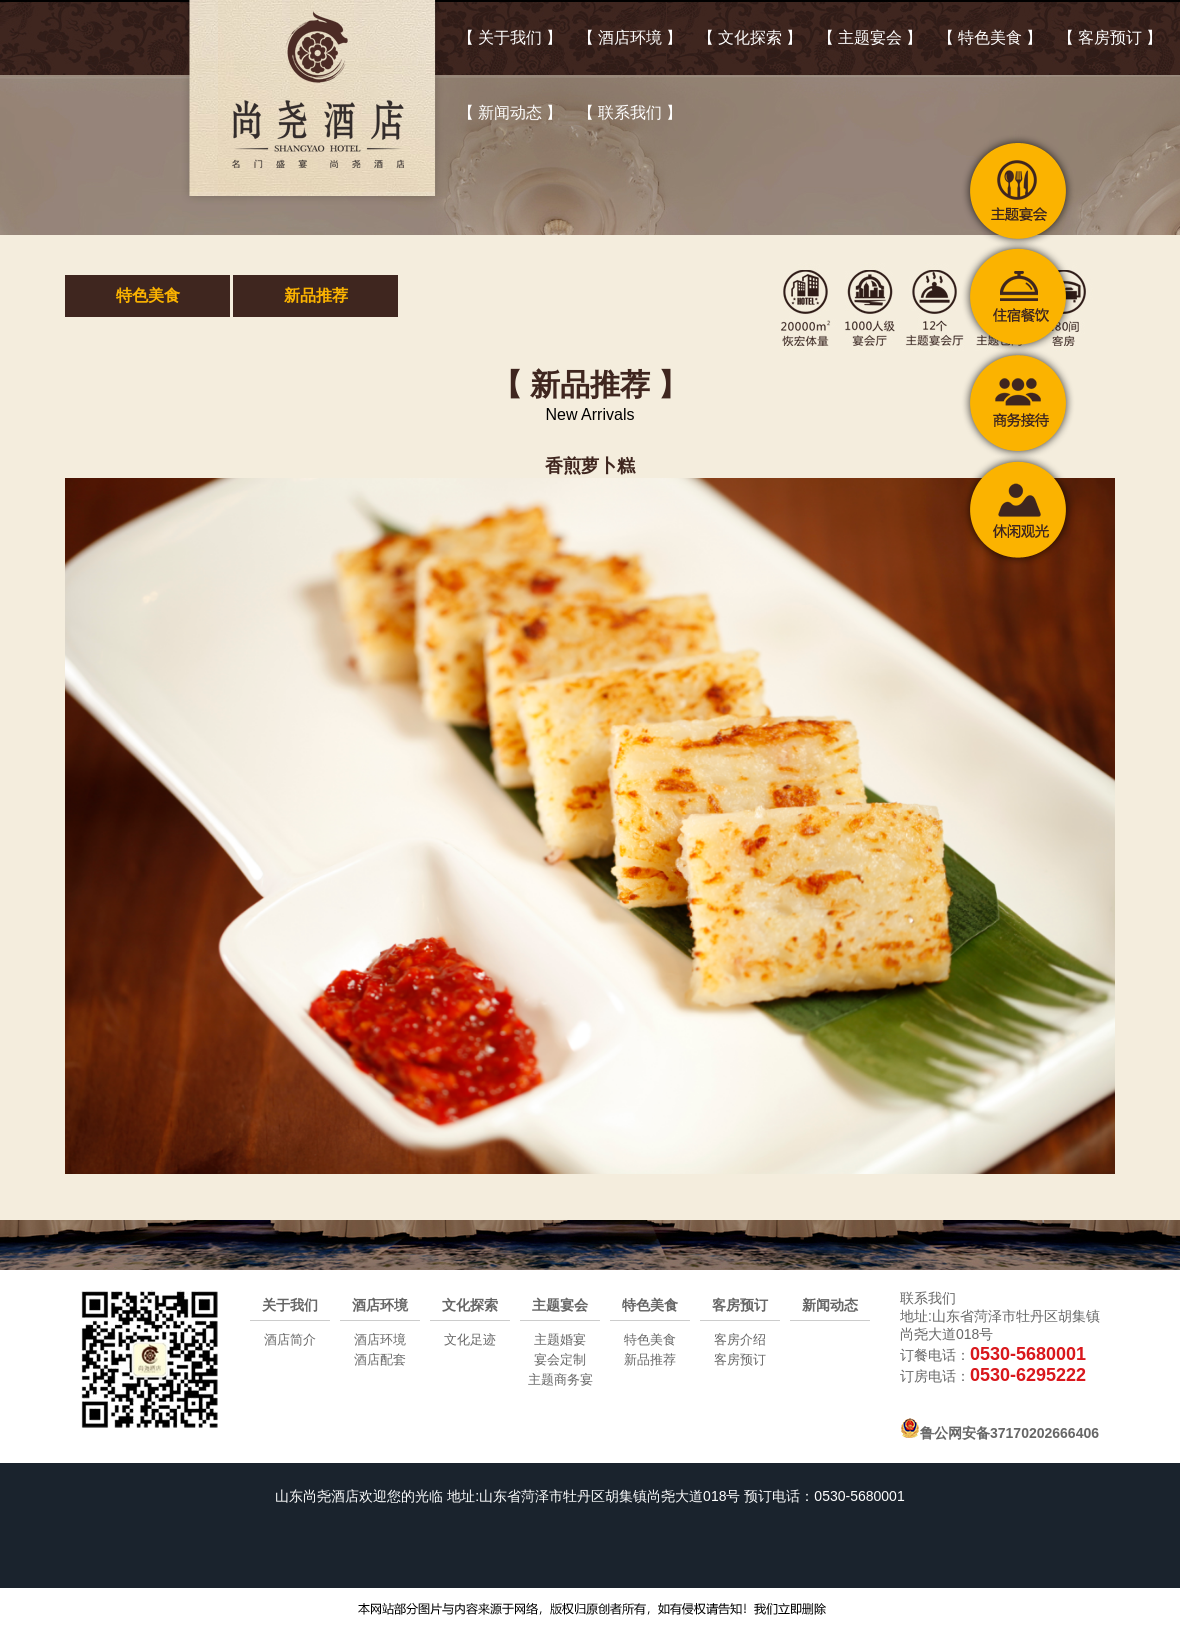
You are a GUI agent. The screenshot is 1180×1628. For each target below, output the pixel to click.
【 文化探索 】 (750, 37)
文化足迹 (470, 1339)
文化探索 (470, 1305)
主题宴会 (560, 1305)
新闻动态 (830, 1305)
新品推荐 (316, 295)
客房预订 (740, 1305)
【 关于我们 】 (510, 37)
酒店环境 (380, 1305)
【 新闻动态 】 (510, 112)
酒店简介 (290, 1339)
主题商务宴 (560, 1379)
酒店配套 (380, 1359)
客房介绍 (740, 1339)
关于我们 (290, 1305)
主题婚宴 (560, 1339)
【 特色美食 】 (990, 37)
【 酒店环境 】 (630, 37)
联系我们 (928, 1298)
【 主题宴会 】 (870, 37)
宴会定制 (560, 1359)
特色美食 (148, 295)
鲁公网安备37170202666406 (999, 1433)
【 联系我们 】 (630, 112)
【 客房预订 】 (1110, 37)
